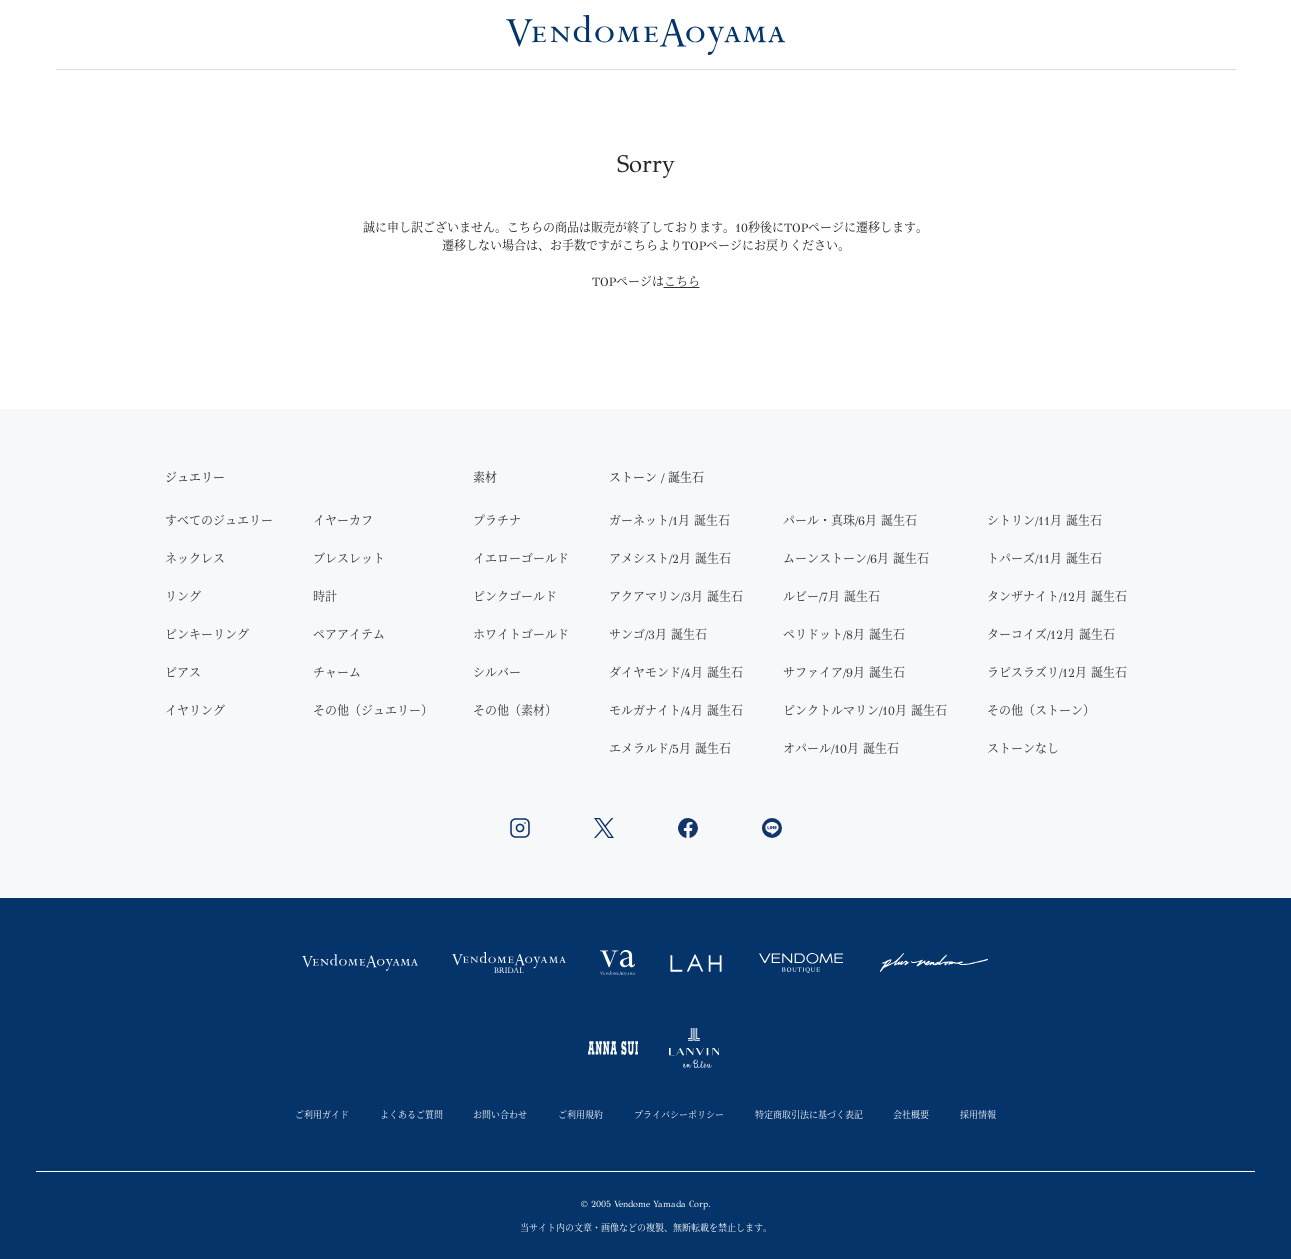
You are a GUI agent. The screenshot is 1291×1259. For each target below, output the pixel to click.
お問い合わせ (500, 1114)
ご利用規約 (580, 1114)
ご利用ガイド (322, 1114)
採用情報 (978, 1114)
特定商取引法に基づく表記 (809, 1114)
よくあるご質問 (411, 1114)
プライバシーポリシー (679, 1114)
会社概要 (911, 1114)
